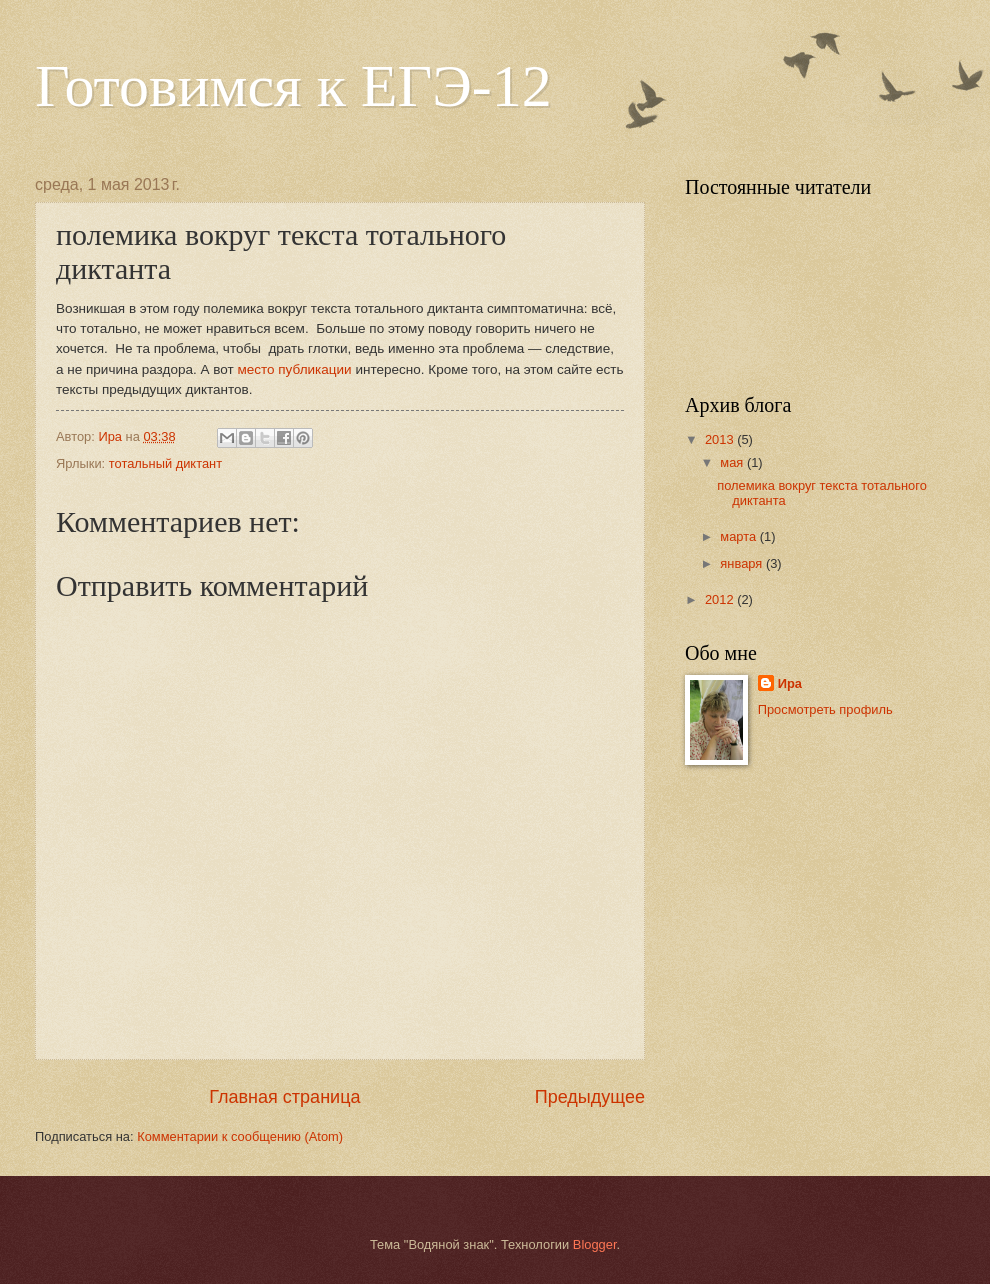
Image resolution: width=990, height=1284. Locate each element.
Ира (790, 683)
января (743, 563)
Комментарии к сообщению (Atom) (240, 1136)
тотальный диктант (165, 463)
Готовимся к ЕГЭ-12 (293, 86)
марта (739, 536)
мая (733, 462)
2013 (721, 439)
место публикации (293, 369)
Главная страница (284, 1097)
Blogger (595, 1244)
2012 (721, 599)
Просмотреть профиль (825, 709)
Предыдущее (590, 1097)
